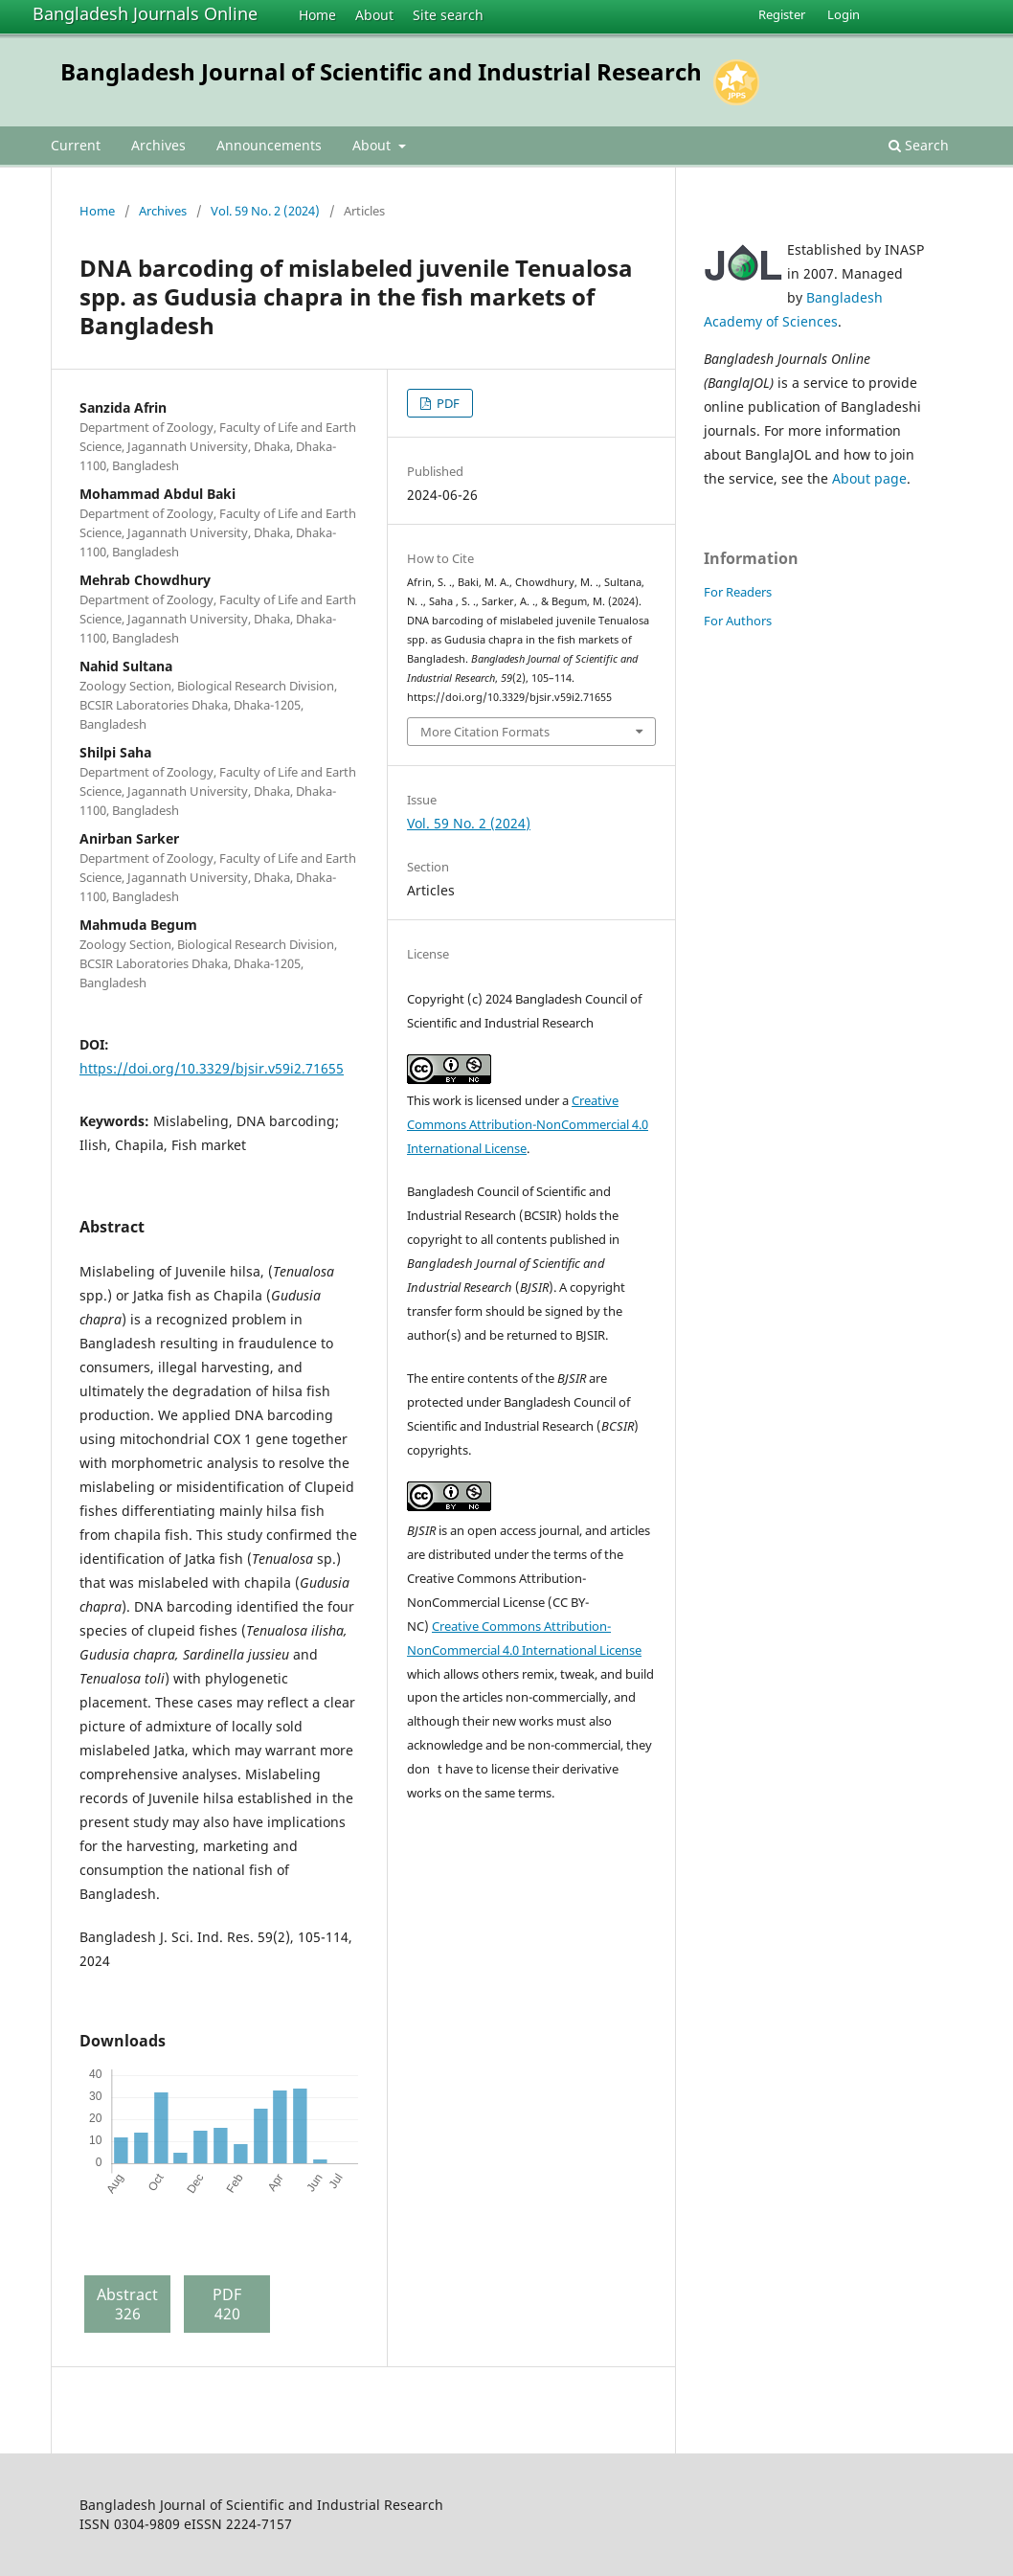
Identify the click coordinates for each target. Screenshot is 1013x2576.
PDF (447, 403)
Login (843, 14)
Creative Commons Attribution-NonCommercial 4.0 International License (527, 1124)
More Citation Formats (485, 731)
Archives (158, 145)
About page (869, 478)
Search (919, 145)
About (374, 15)
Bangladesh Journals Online (145, 13)
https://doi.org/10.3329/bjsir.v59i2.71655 (211, 1068)
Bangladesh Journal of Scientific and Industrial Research (381, 71)
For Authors (738, 620)
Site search (448, 15)
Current (76, 145)
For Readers (738, 591)
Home (317, 15)
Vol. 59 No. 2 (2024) (265, 210)
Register (781, 14)
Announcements (269, 145)
